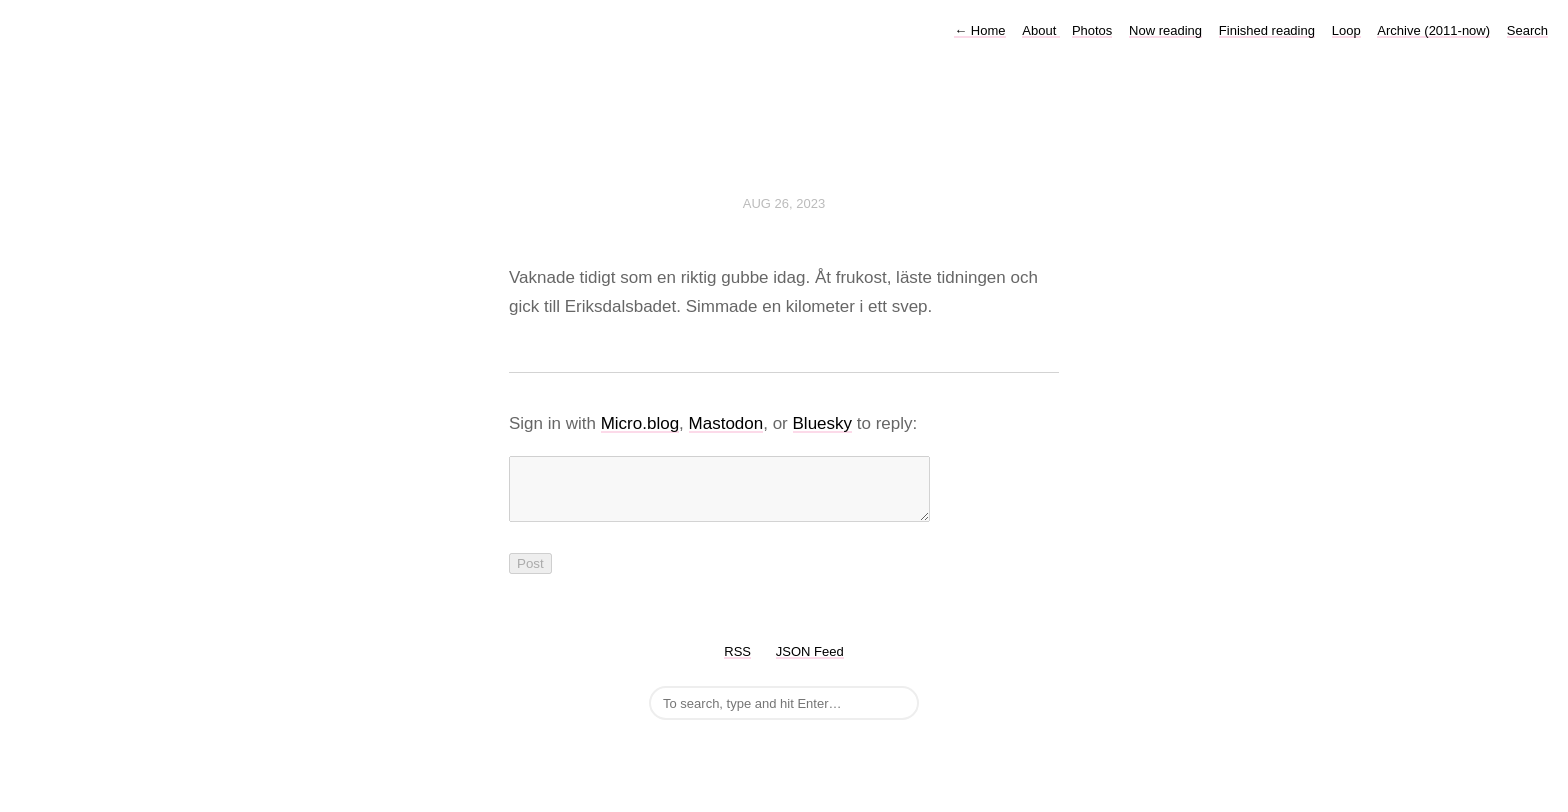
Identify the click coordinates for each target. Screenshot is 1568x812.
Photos (1092, 30)
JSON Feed (810, 663)
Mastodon (726, 423)
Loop (1346, 30)
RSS (737, 663)
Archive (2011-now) (1433, 30)
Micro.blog (640, 423)
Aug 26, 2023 (784, 203)
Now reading (1165, 30)
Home (979, 30)
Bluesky (823, 423)
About (1041, 30)
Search (1527, 30)
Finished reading (1267, 30)
